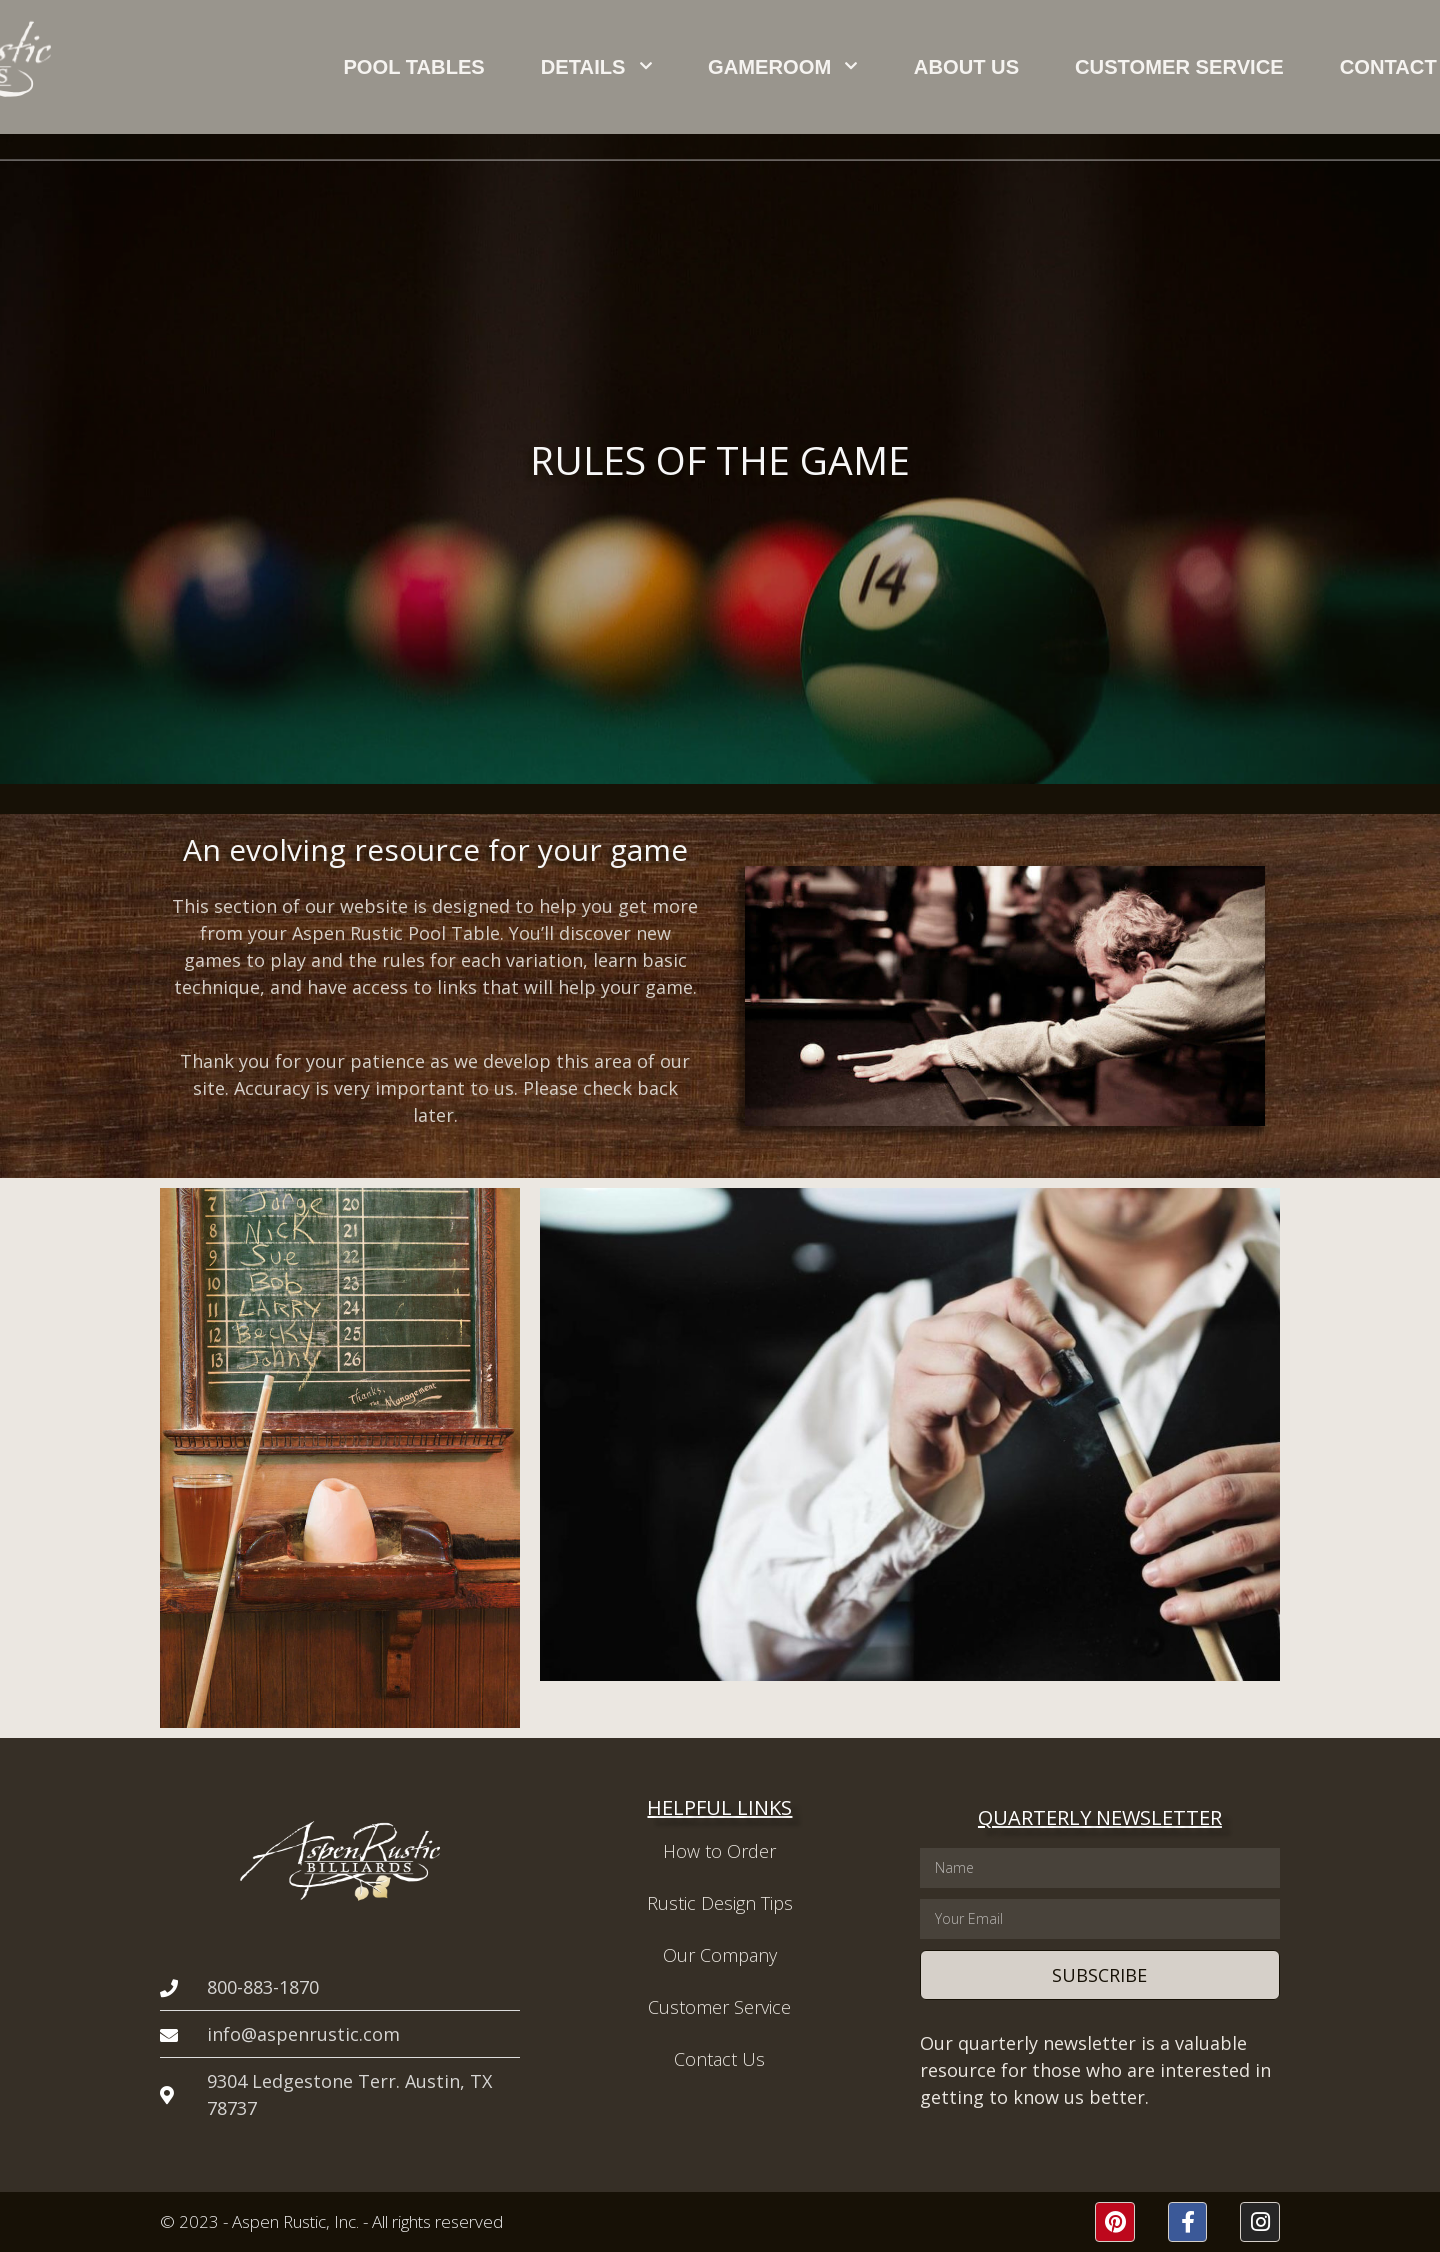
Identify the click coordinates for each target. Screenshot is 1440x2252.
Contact (1197, 67)
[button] (1345, 67)
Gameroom (765, 66)
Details (632, 66)
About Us (895, 67)
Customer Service (1048, 67)
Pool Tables (501, 67)
